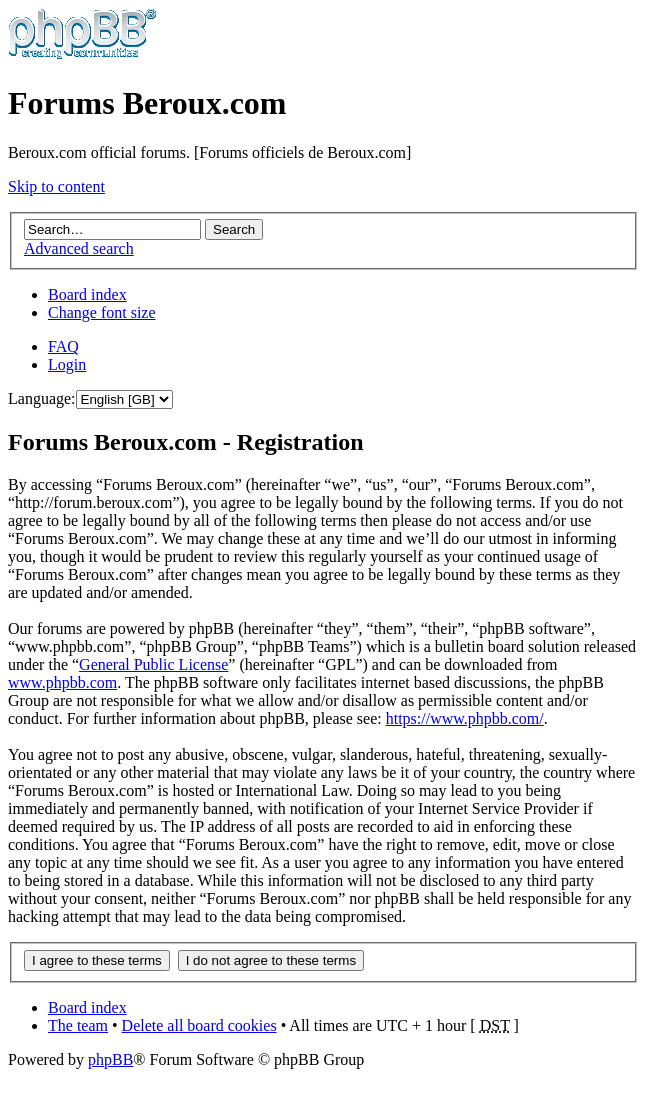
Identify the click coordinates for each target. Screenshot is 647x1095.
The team (78, 1025)
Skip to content (56, 186)
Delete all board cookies (199, 1025)
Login (67, 364)
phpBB (110, 1059)
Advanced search (79, 248)
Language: (42, 398)
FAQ (63, 346)
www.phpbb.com (62, 682)
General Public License (153, 664)
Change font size (102, 312)
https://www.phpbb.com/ (465, 718)
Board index (87, 294)
